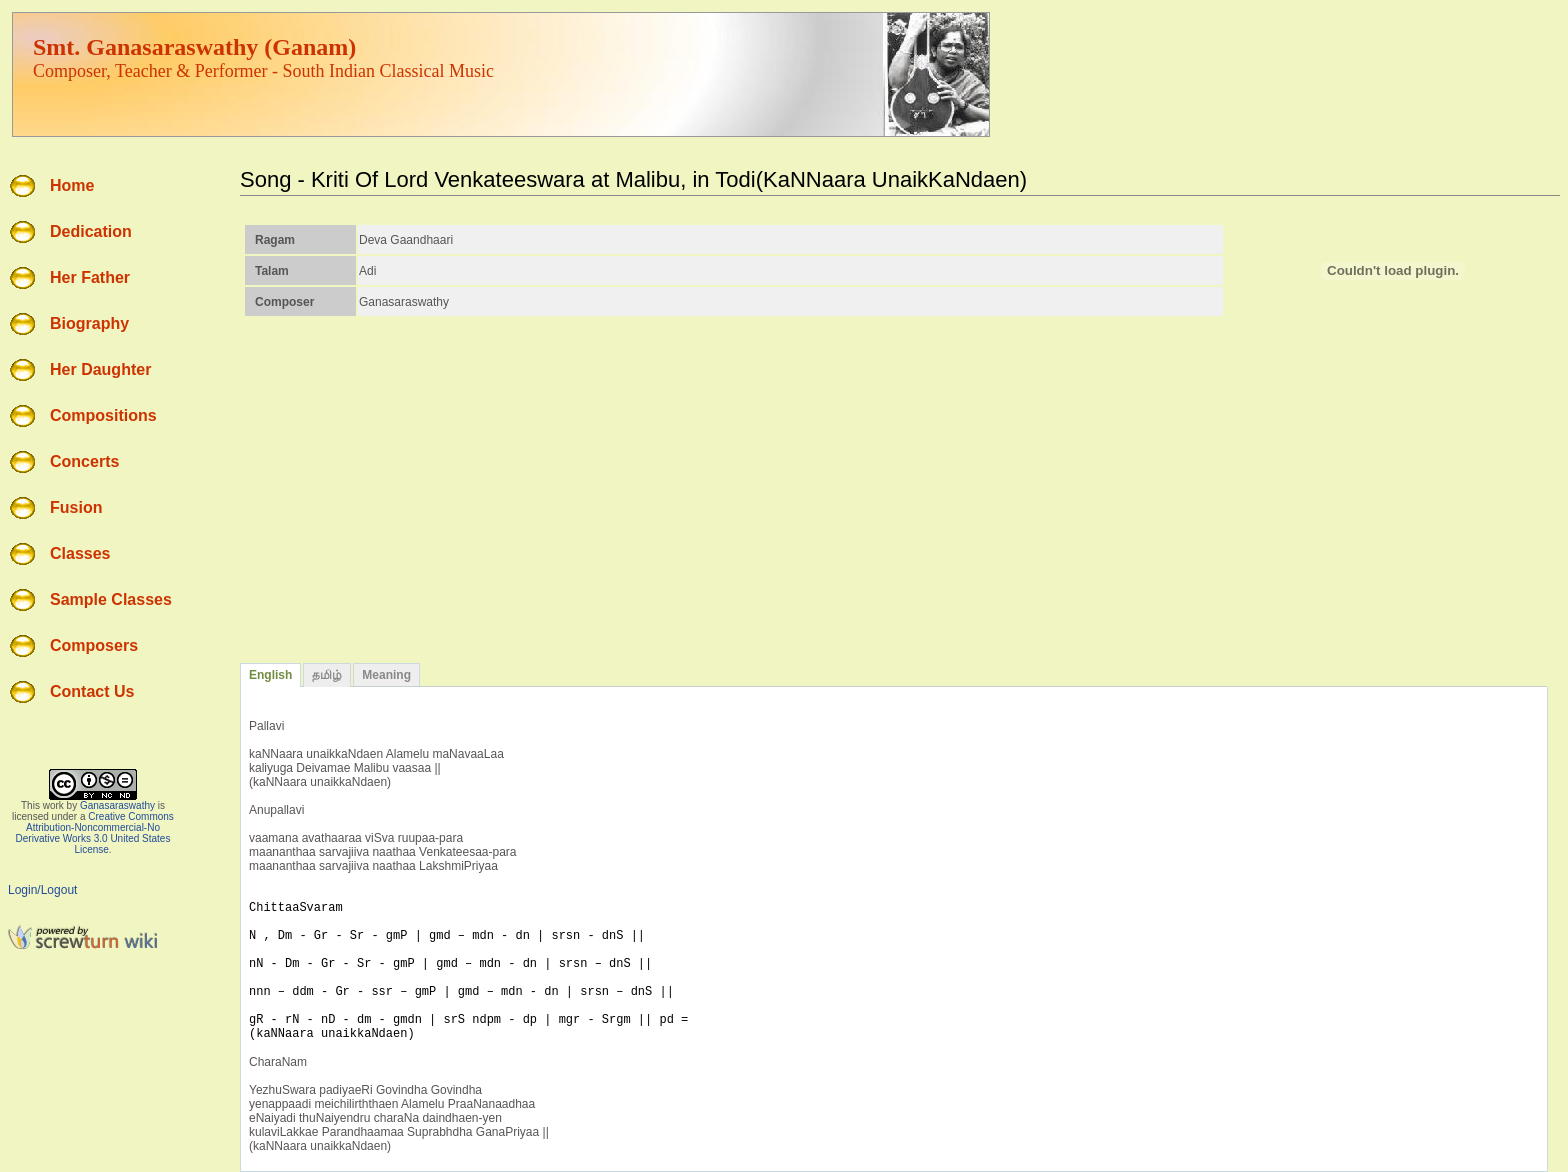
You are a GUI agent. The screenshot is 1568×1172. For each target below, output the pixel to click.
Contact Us (92, 691)
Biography (89, 323)
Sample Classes (111, 599)
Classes (80, 553)
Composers (94, 645)
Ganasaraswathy (117, 805)
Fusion (76, 507)
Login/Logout (42, 890)
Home (72, 185)
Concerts (84, 461)
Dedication (91, 231)
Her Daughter (100, 369)
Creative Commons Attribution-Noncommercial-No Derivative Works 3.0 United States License (95, 833)
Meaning (386, 675)
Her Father (90, 277)
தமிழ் (327, 675)
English (270, 675)
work (53, 805)
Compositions (103, 415)
